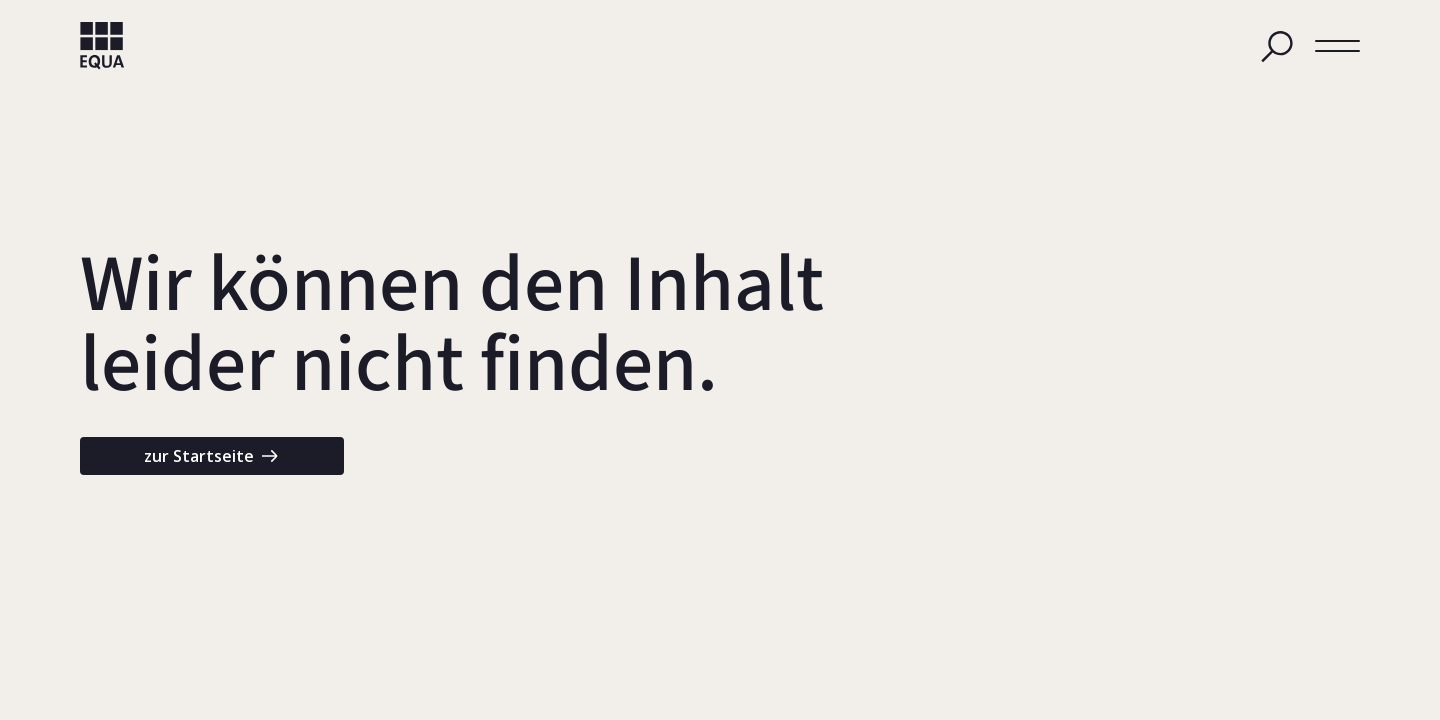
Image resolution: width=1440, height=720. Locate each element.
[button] (1337, 46)
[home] (102, 46)
